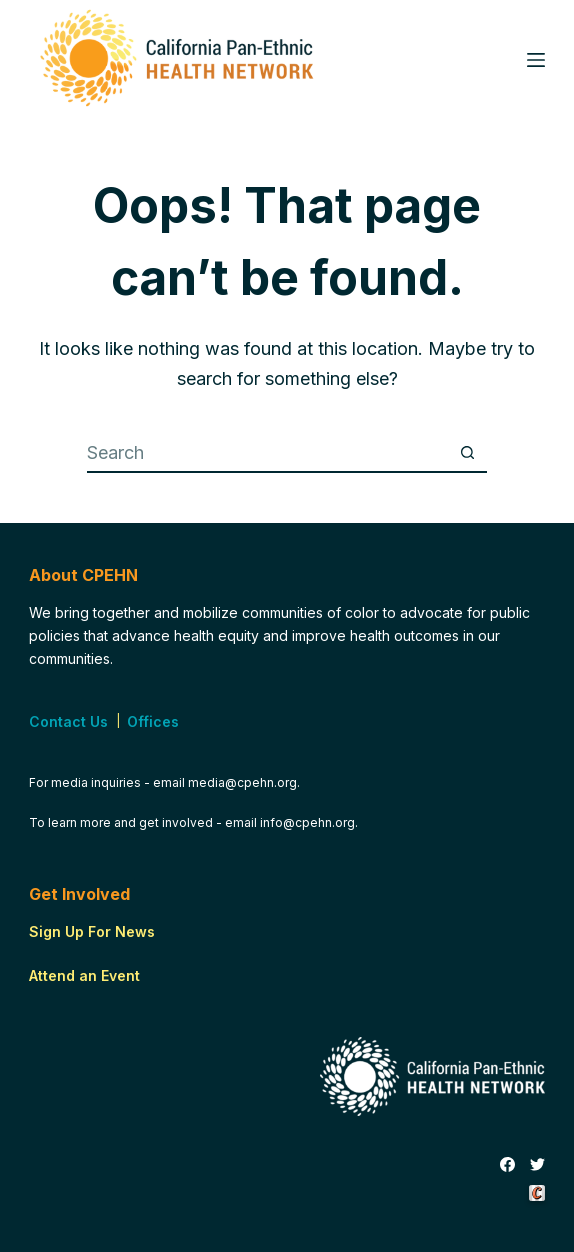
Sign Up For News (92, 931)
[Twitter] (537, 1165)
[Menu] (536, 60)
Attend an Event (84, 975)
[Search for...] (267, 453)
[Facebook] (507, 1165)
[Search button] (467, 453)
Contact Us (68, 721)
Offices (153, 721)
